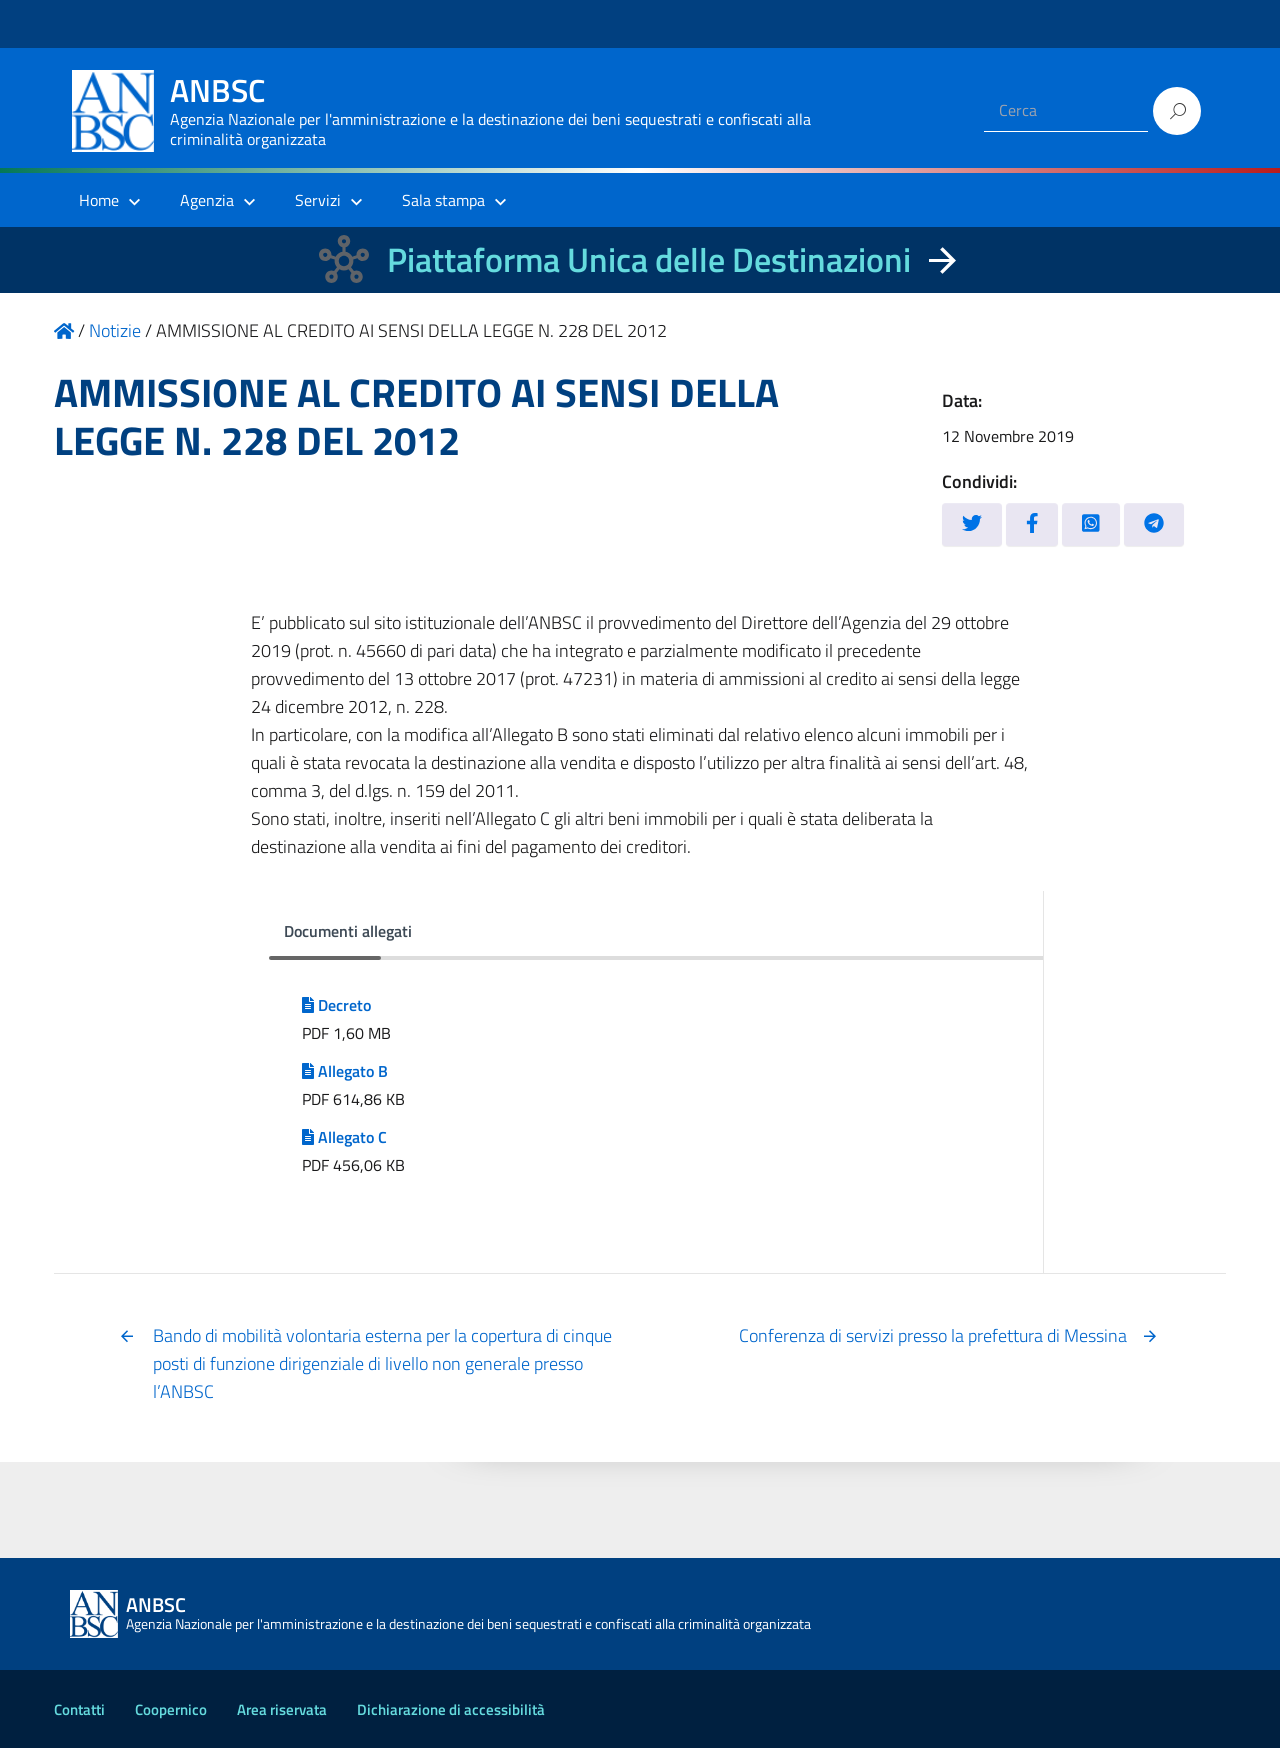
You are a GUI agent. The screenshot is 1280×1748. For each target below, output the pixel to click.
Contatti (79, 1709)
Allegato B (345, 1071)
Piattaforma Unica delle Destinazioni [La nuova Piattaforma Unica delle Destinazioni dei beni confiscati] (649, 259)
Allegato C (344, 1137)
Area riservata (282, 1709)
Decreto (336, 1005)
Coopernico (171, 1709)
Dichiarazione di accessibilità (451, 1709)
